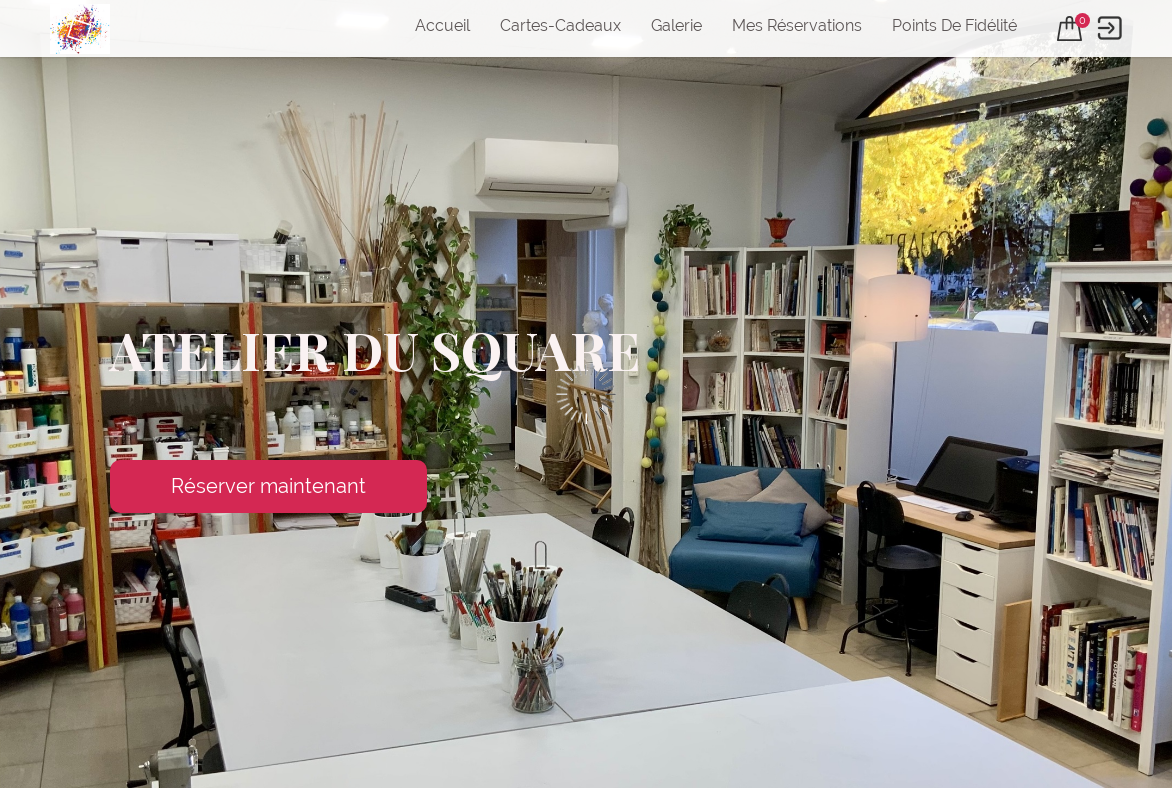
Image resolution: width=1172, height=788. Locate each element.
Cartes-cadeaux (560, 25)
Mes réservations (797, 25)
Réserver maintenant (268, 486)
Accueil (442, 25)
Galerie (676, 25)
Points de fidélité (954, 25)
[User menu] (1109, 28)
